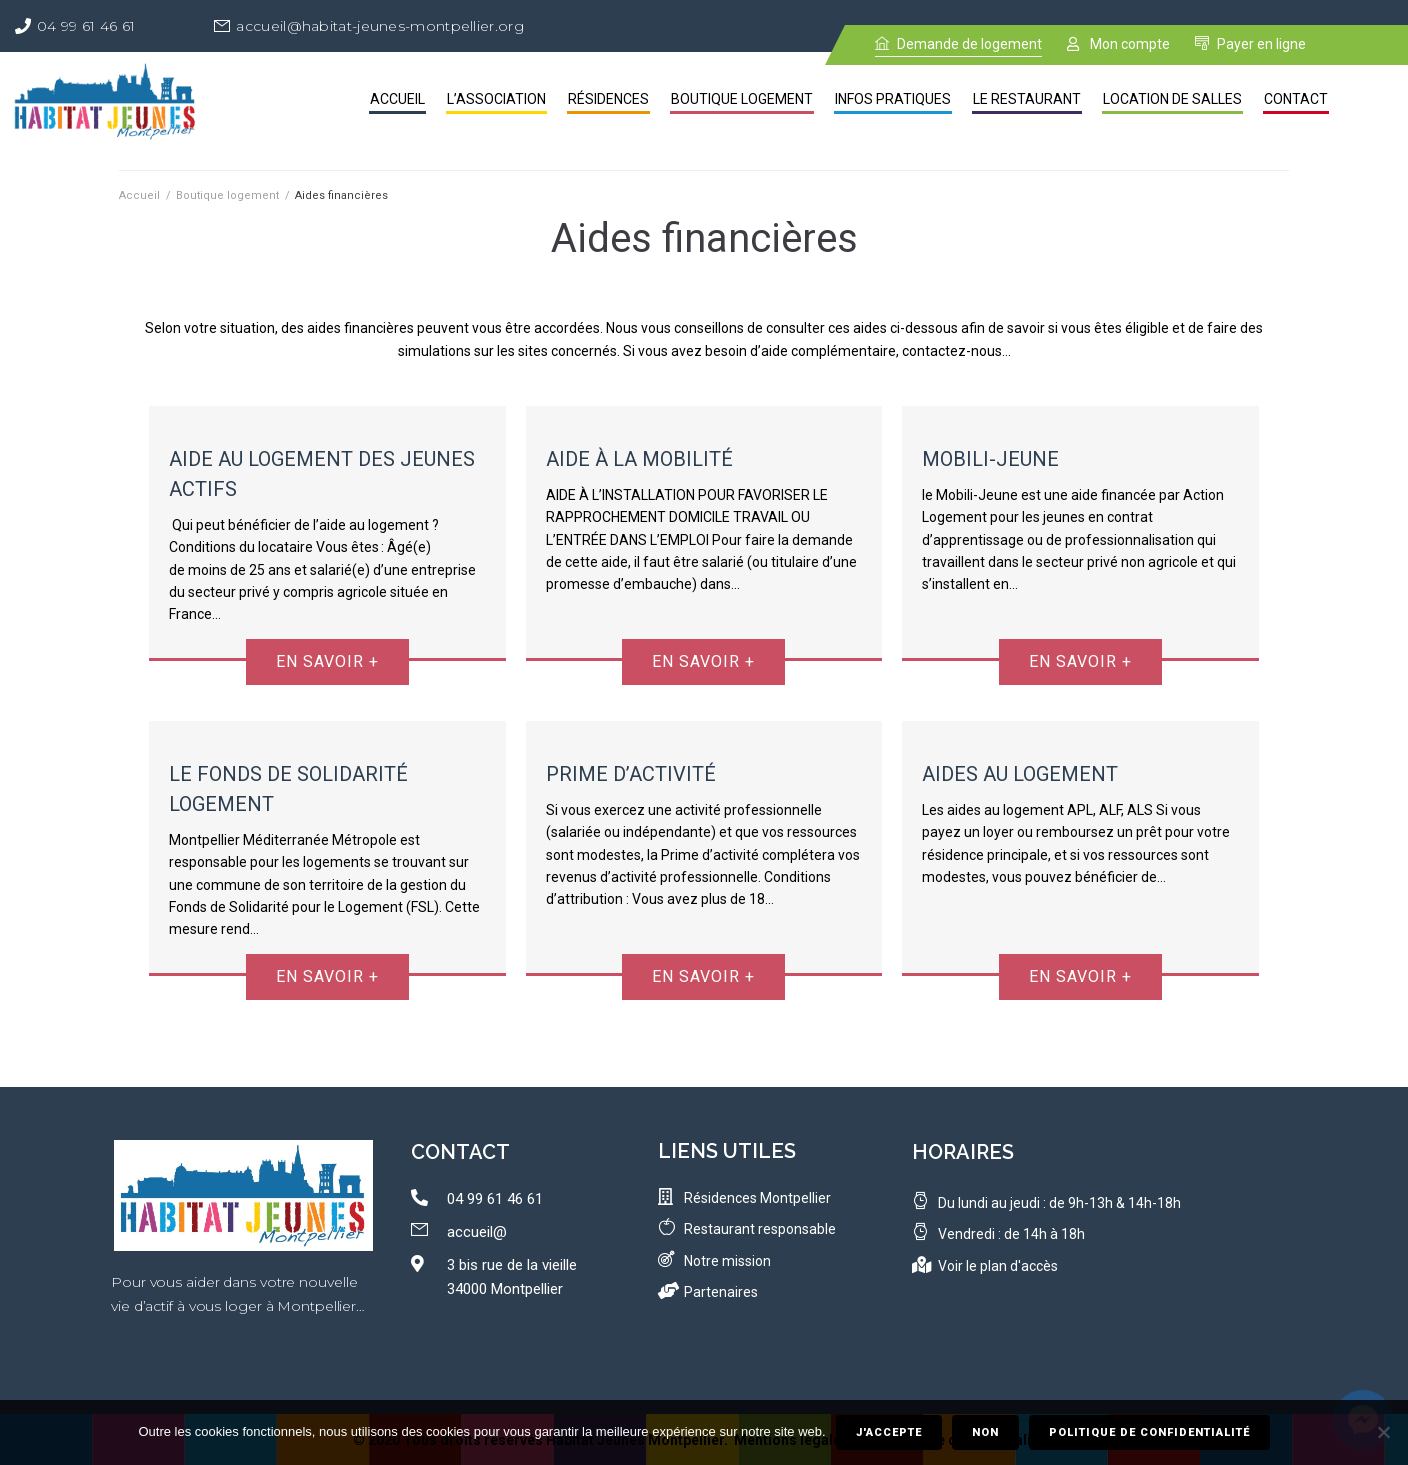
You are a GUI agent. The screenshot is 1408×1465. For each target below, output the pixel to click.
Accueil (139, 195)
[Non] (1383, 1433)
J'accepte (889, 1432)
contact (460, 1152)
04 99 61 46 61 (86, 26)
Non (985, 1432)
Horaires (963, 1152)
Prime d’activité (631, 774)
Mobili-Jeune (990, 459)
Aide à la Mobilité (639, 459)
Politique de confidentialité (1149, 1432)
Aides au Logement (1020, 774)
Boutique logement (227, 195)
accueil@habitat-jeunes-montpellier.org (379, 26)
